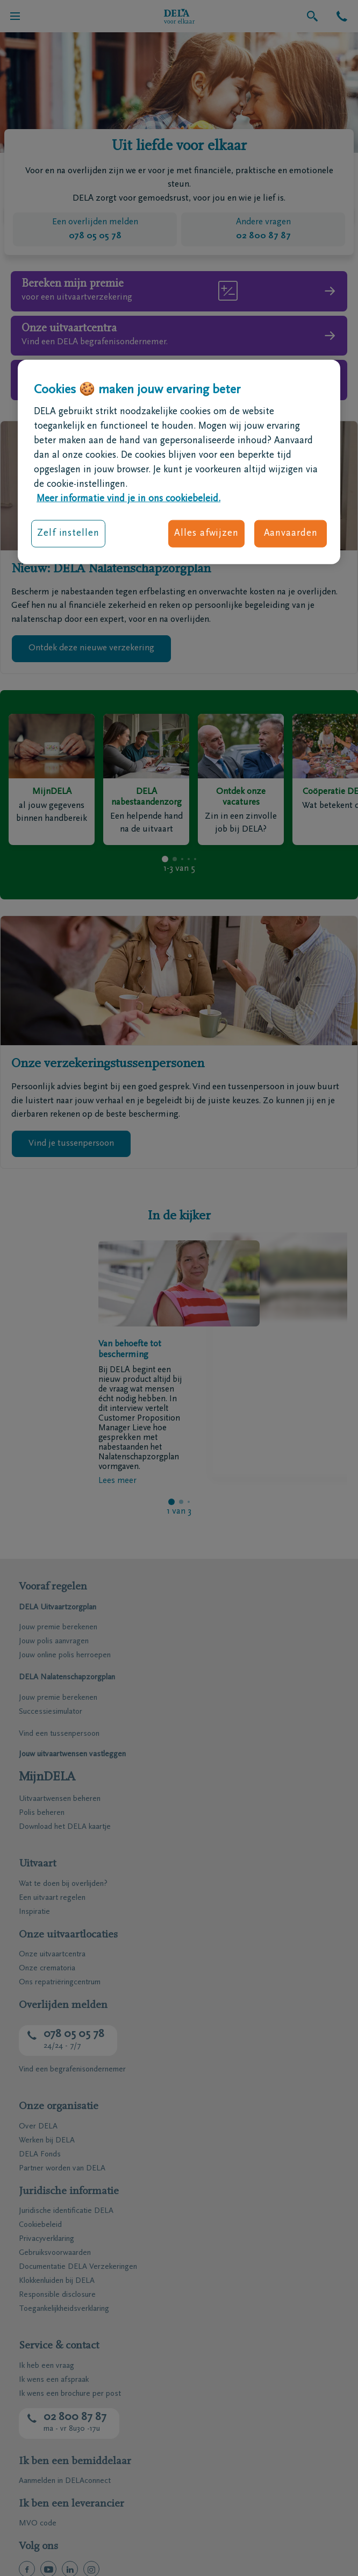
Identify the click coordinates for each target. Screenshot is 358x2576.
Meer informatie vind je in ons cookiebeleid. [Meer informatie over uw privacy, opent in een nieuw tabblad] (128, 499)
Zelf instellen (68, 533)
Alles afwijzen (206, 533)
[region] (179, 462)
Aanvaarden (291, 533)
